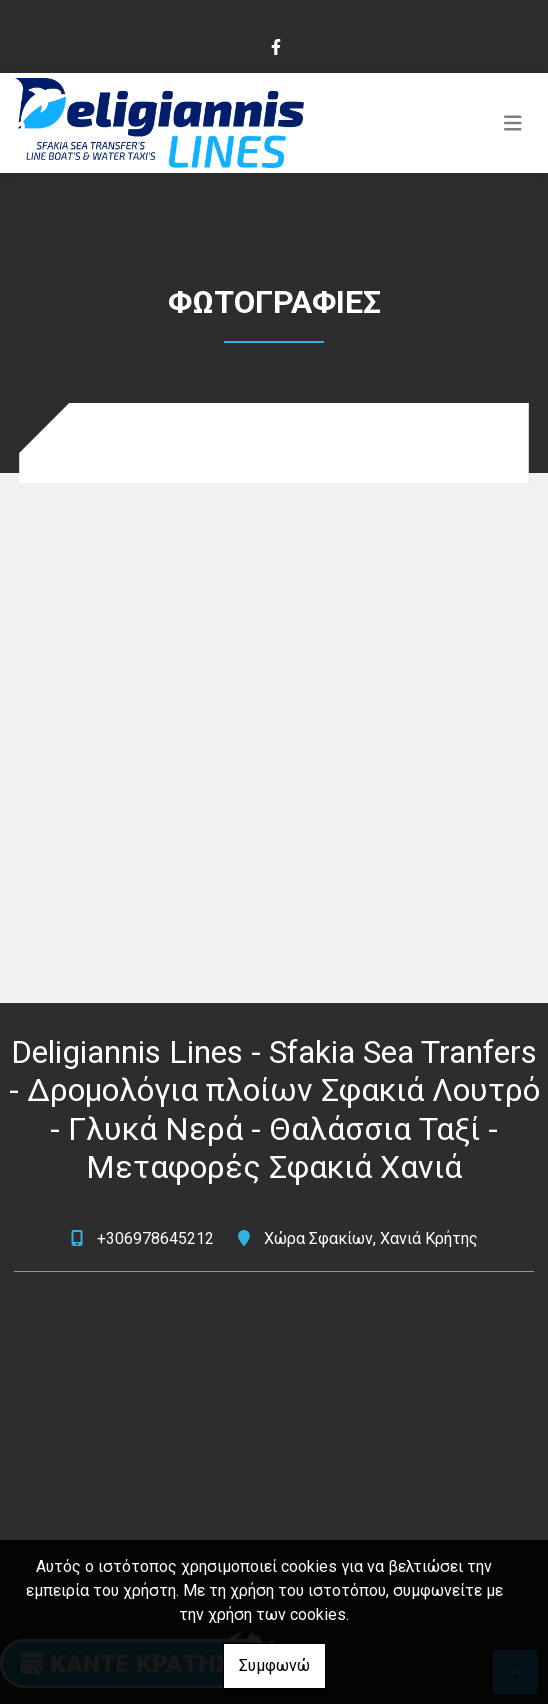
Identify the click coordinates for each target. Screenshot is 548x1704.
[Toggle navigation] (513, 123)
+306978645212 (155, 1238)
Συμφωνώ (274, 1665)
